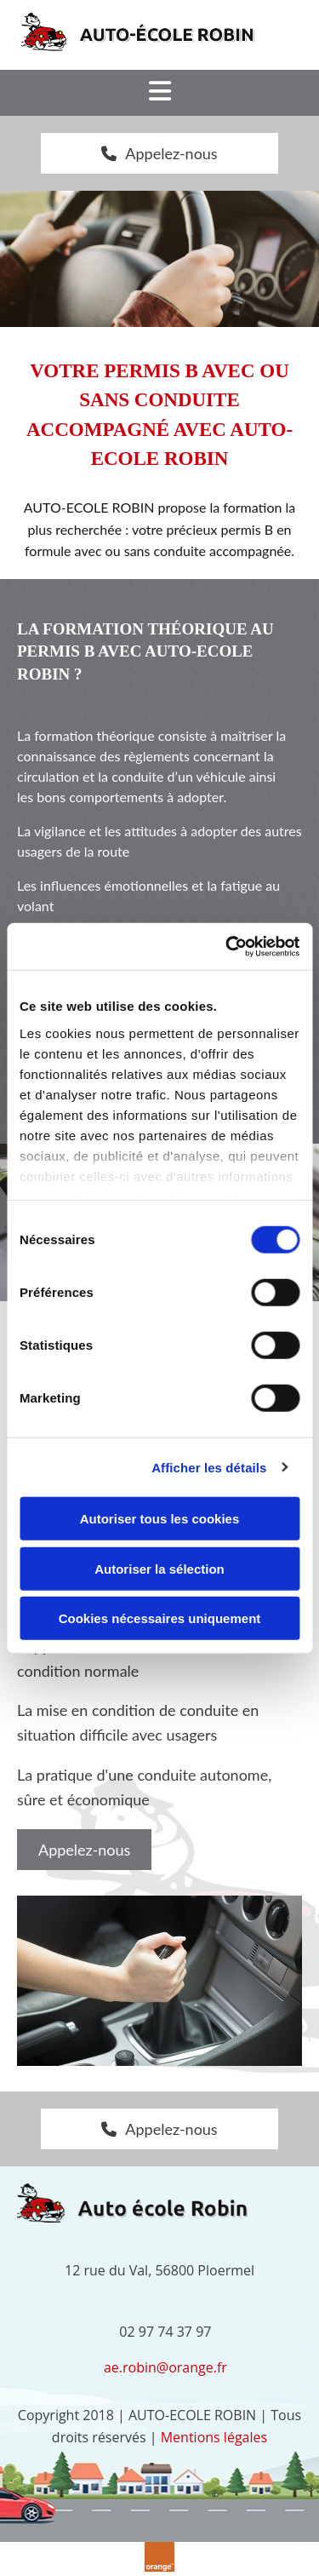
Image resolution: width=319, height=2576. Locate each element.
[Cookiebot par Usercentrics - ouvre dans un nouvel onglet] (227, 946)
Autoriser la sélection (159, 1568)
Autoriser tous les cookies (160, 1519)
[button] (159, 153)
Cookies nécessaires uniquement (160, 1618)
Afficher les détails (208, 1467)
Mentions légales (214, 2437)
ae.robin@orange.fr (165, 2367)
